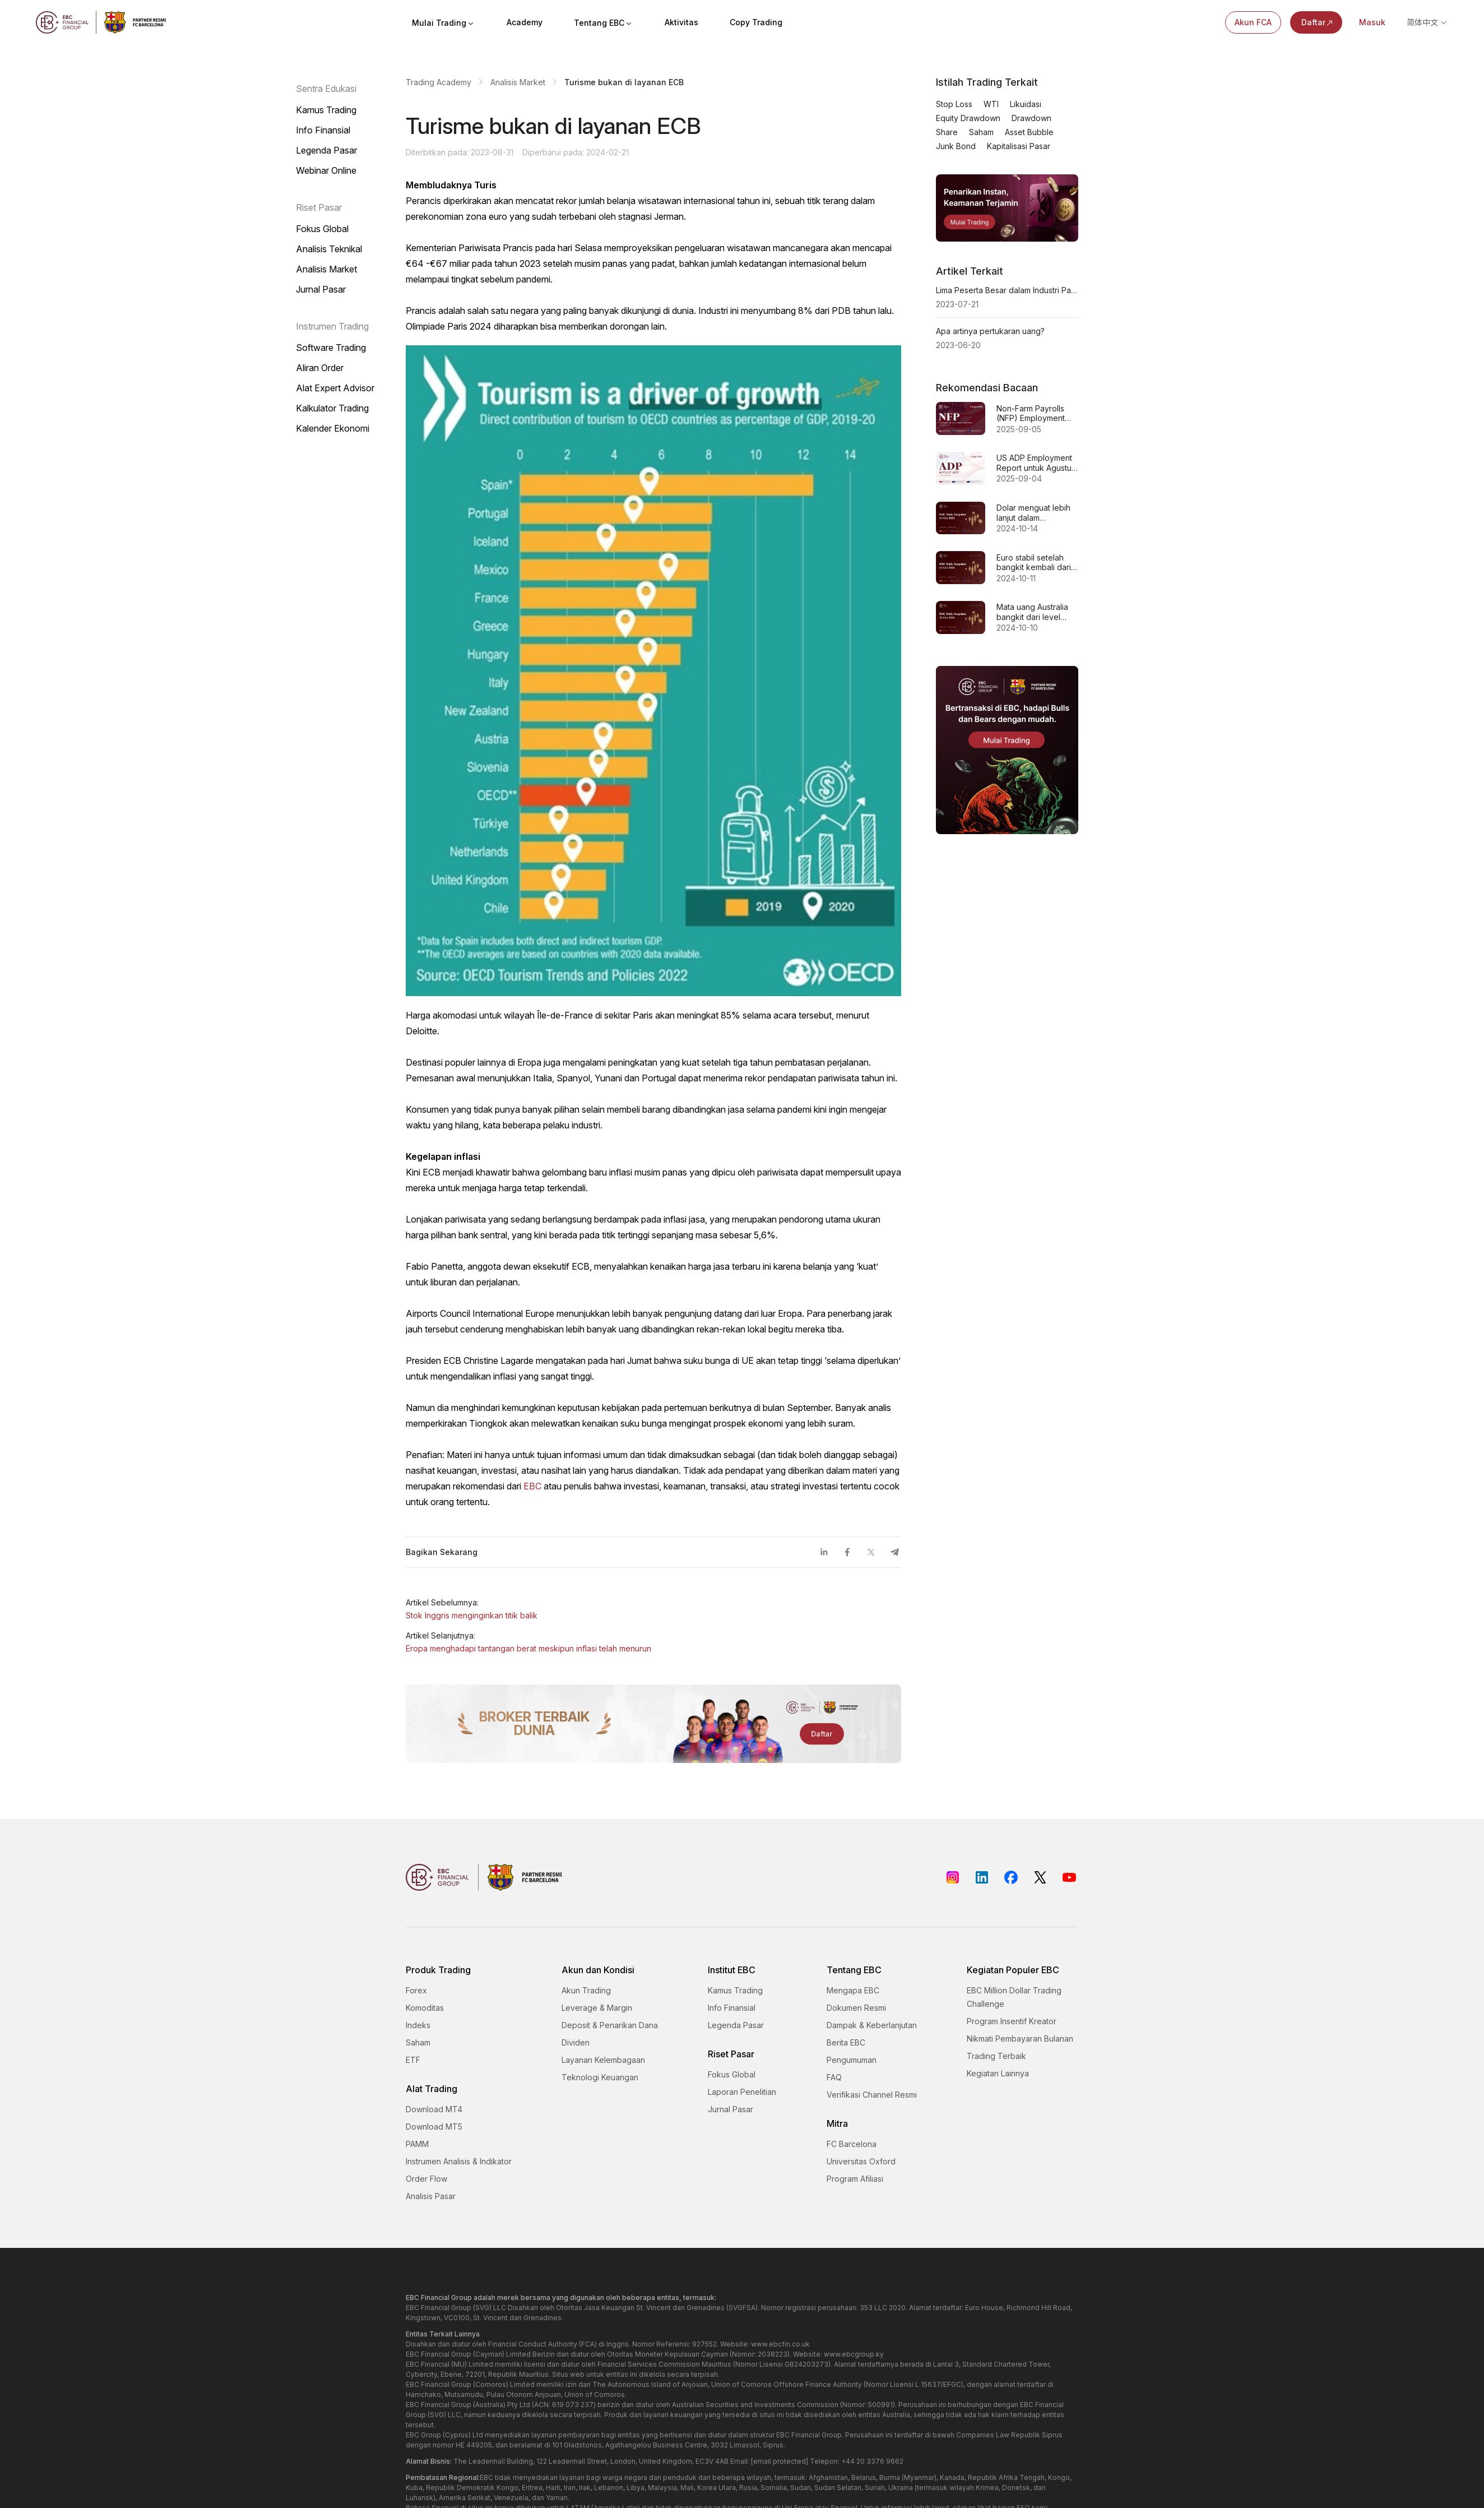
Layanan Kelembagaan (603, 2060)
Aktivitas (681, 22)
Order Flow (426, 2178)
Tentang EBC (603, 22)
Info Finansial (323, 130)
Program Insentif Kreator (1011, 2021)
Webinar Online (326, 170)
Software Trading (331, 347)
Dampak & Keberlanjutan (872, 2025)
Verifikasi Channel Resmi (872, 2094)
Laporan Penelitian (742, 2092)
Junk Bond (956, 146)
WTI (991, 104)
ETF (413, 2060)
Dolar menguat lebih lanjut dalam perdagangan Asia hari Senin (1033, 512)
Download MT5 (434, 2126)
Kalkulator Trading (332, 408)
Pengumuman (852, 2060)
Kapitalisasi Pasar (1018, 146)
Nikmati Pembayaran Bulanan (1020, 2038)
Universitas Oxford (861, 2161)
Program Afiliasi (855, 2178)
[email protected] (779, 2461)
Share (947, 132)
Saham (981, 132)
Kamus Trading (326, 109)
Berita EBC (846, 2042)
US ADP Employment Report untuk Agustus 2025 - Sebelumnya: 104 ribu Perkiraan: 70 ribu (1036, 463)
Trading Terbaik (996, 2056)
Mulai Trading (443, 22)
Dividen (576, 2042)
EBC (532, 1486)
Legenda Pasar (326, 150)
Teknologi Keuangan (600, 2077)
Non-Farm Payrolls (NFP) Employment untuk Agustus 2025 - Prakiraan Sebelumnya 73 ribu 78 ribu (1035, 413)
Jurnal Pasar (321, 289)
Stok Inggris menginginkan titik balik (471, 1615)
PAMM (417, 2144)
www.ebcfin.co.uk (780, 2344)
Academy (524, 22)
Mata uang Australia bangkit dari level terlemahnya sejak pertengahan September (1032, 612)
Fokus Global (322, 228)
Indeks (418, 2025)
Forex (416, 1990)
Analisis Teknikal (329, 248)
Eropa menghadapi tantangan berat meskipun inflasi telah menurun (528, 1648)
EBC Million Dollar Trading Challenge (1014, 1997)
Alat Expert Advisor (335, 388)
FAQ (834, 2077)
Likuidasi (1025, 104)
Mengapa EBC (853, 1990)
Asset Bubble (1029, 132)
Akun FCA (1253, 22)
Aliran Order (320, 367)
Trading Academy (438, 82)
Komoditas (425, 2007)
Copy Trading (756, 22)
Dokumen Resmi (856, 2007)
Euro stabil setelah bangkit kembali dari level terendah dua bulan (1033, 562)
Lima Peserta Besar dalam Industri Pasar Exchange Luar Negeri (1007, 290)
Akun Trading (586, 1990)
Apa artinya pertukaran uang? (990, 331)
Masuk (1372, 22)
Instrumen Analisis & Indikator (459, 2161)
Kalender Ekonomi (332, 428)
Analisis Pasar (431, 2196)
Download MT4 (434, 2109)
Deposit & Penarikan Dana (610, 2025)
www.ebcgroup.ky (854, 2354)
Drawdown (1031, 118)
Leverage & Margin (597, 2007)
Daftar (1317, 22)
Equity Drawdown (968, 118)
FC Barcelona (852, 2144)
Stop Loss (954, 104)
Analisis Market (326, 269)
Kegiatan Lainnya (998, 2073)
